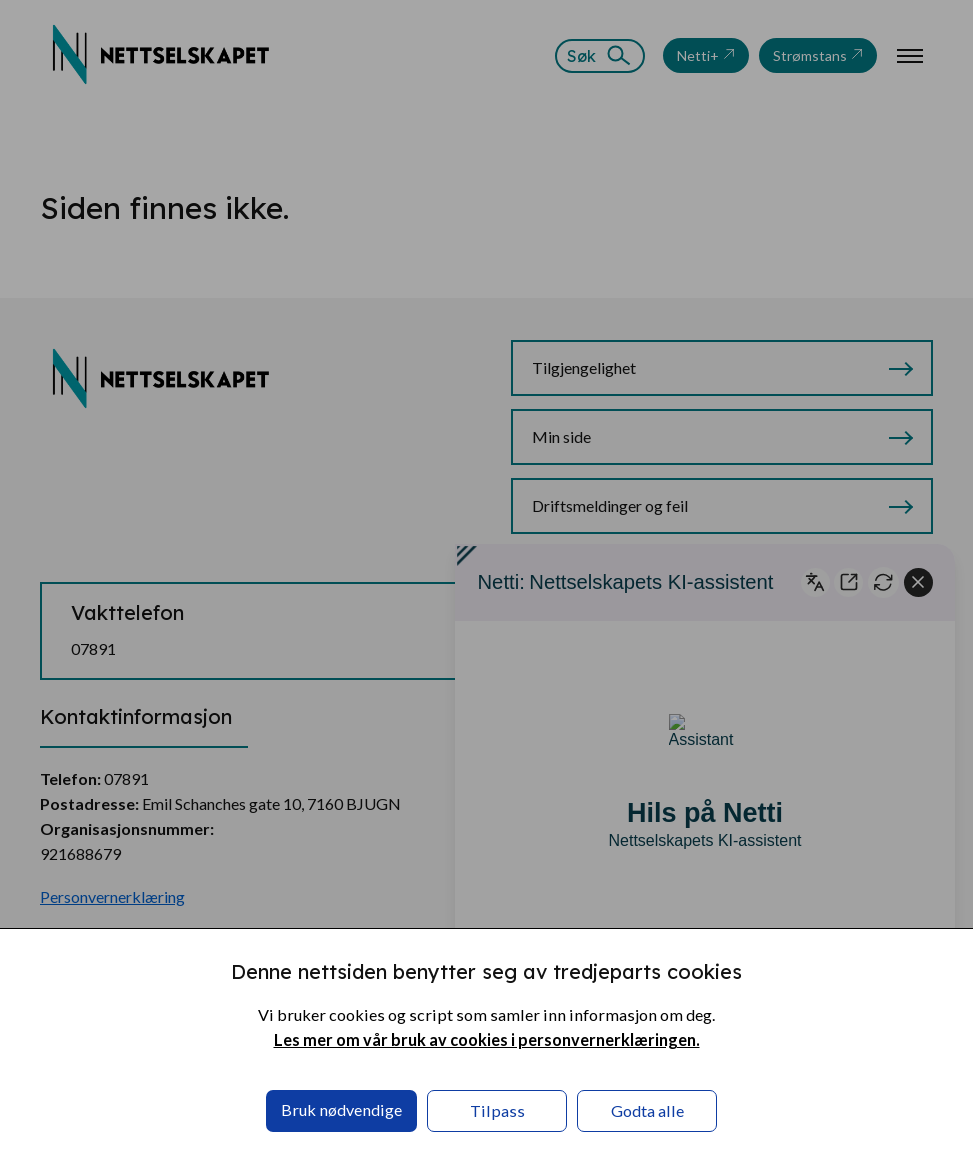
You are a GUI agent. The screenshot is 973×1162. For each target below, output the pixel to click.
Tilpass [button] (497, 1110)
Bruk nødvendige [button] (341, 1109)
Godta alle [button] (647, 1110)
